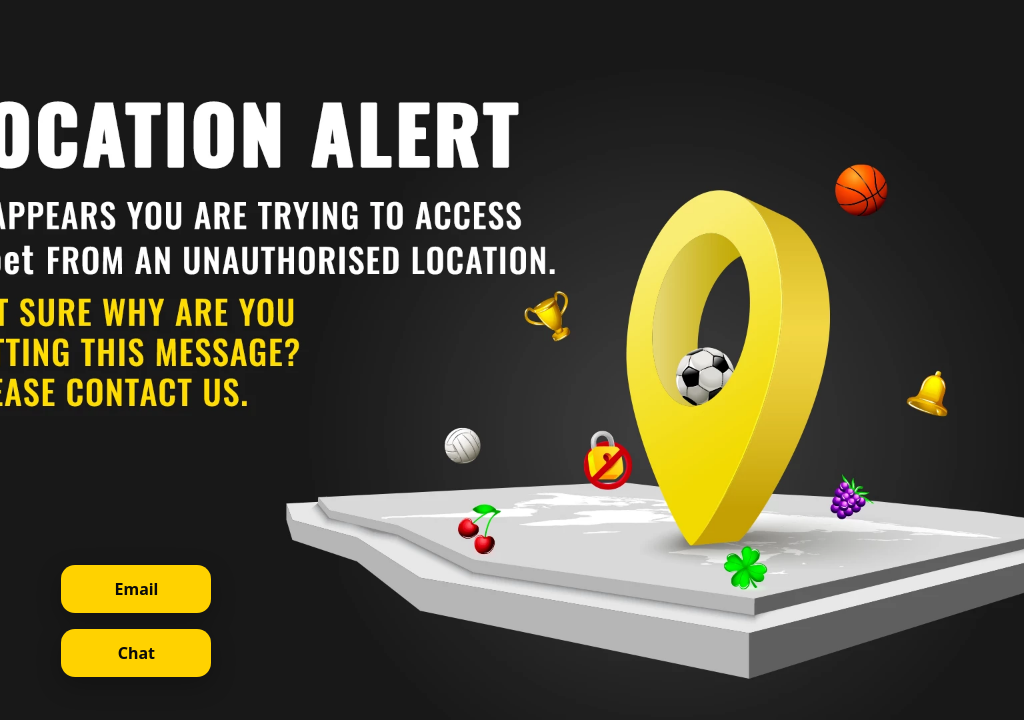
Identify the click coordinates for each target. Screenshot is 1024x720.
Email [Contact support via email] (137, 589)
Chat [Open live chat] (136, 653)
